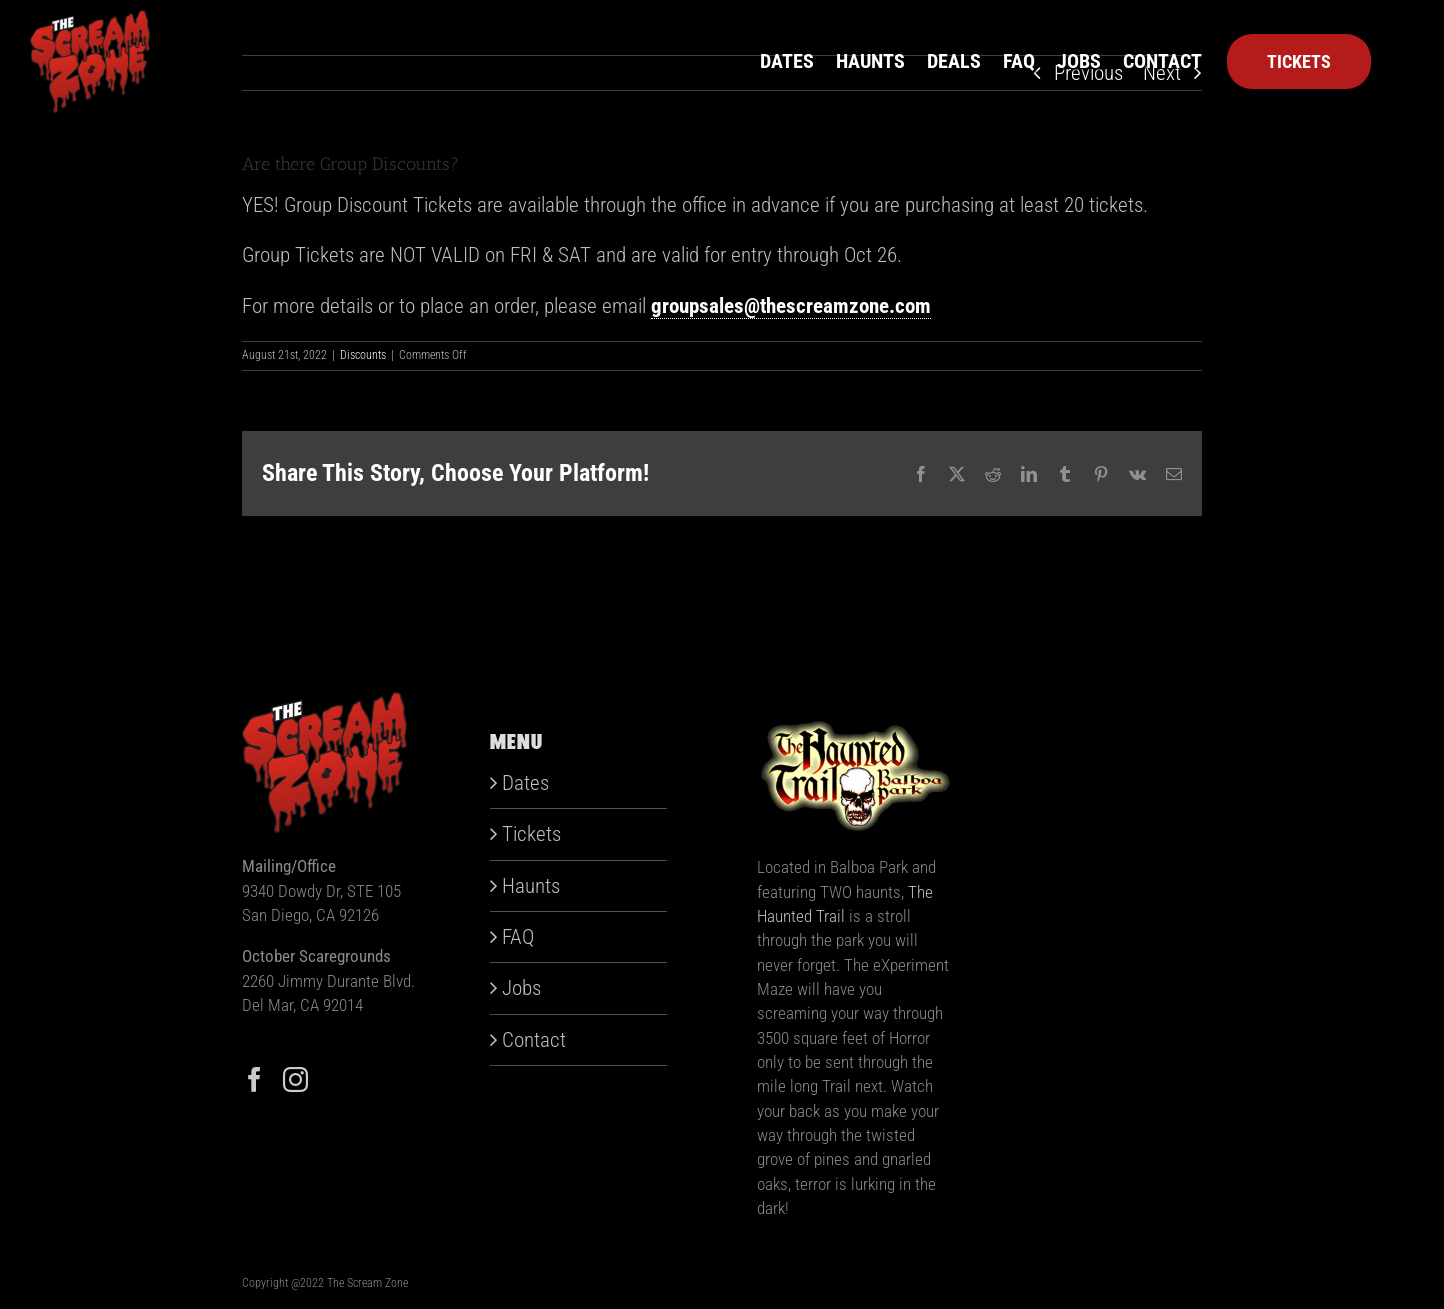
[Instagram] (295, 1079)
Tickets (531, 834)
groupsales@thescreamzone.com (791, 306)
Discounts (363, 355)
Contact (534, 1040)
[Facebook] (254, 1079)
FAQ (518, 937)
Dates (525, 783)
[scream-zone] (90, 20)
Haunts (531, 886)
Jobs (521, 988)
